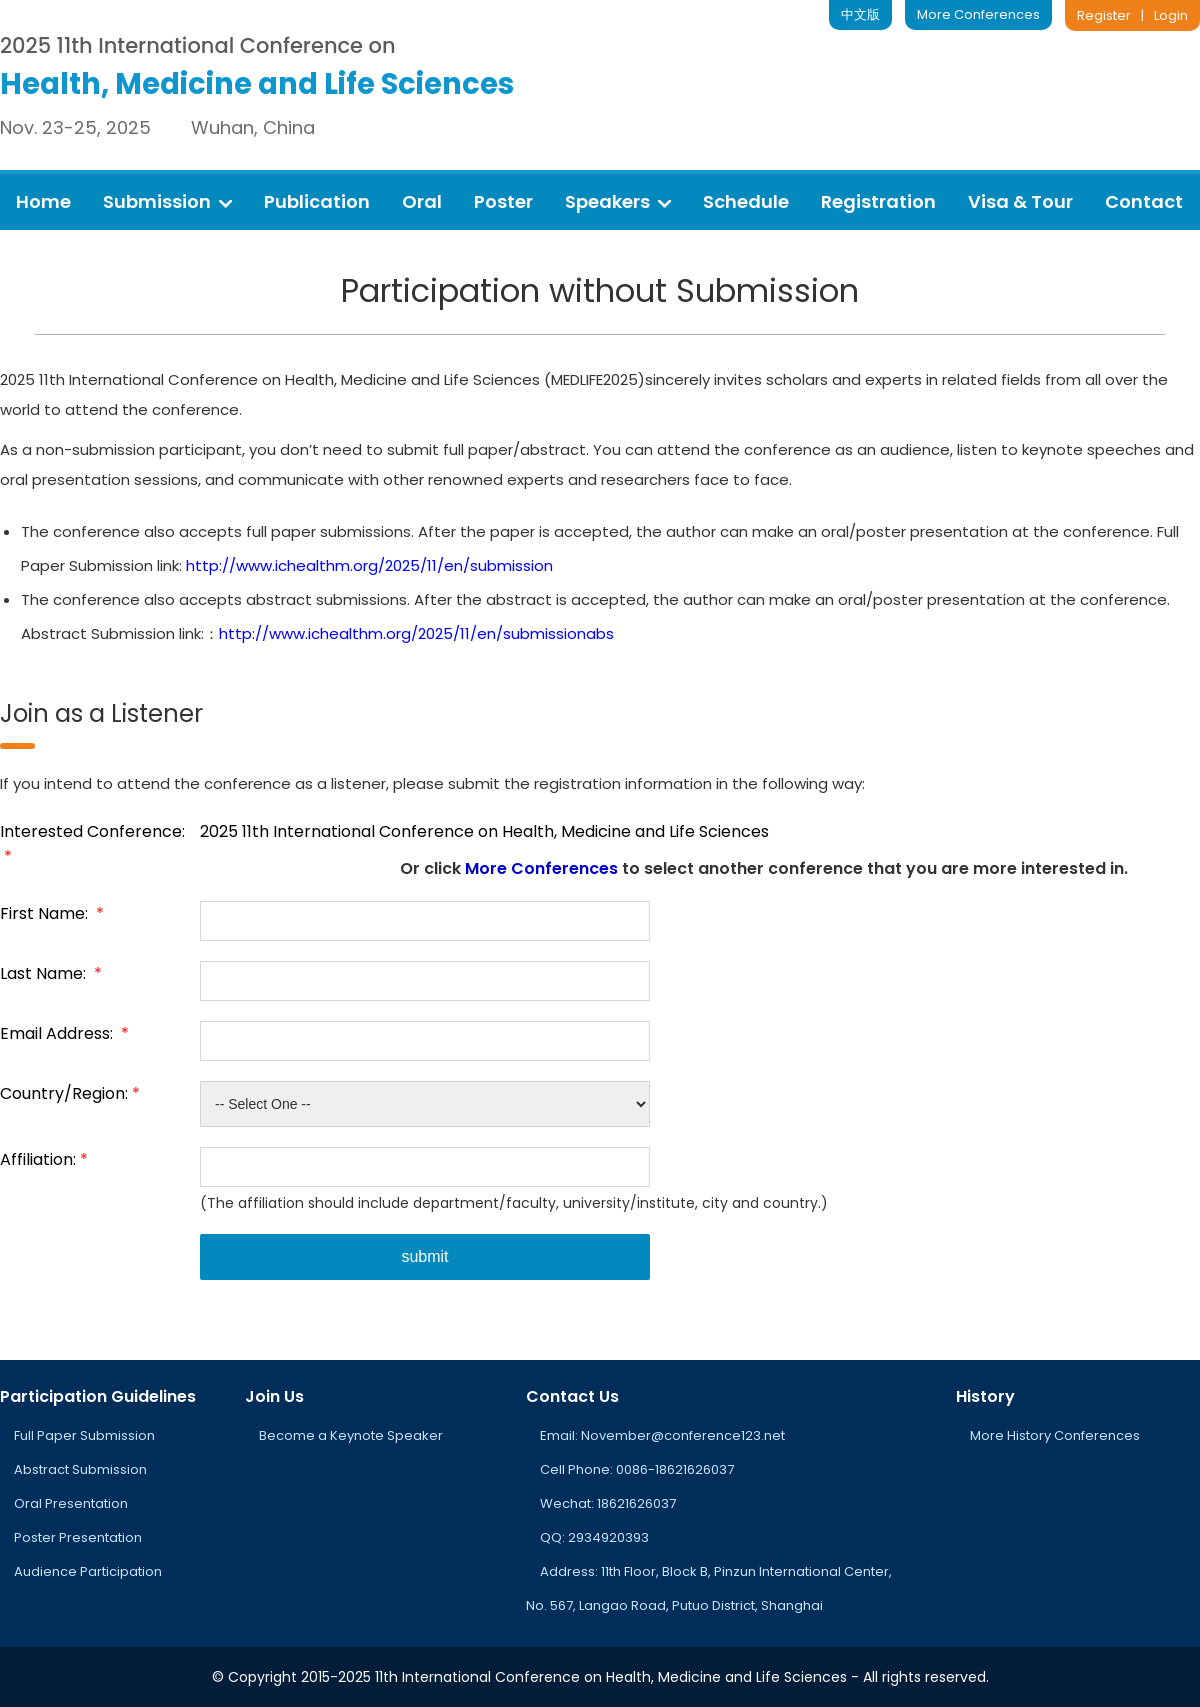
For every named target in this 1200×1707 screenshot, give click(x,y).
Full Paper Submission (84, 1435)
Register (1104, 15)
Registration (878, 201)
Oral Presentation (71, 1503)
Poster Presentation (78, 1537)
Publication (317, 201)
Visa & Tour (1020, 201)
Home (43, 201)
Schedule (746, 201)
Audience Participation (88, 1571)
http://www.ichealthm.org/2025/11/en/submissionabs (416, 633)
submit (424, 1256)
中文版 (860, 14)
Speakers (618, 201)
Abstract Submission (80, 1469)
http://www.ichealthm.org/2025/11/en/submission (369, 565)
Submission (167, 201)
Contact (1144, 201)
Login (1171, 15)
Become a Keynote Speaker (351, 1435)
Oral (422, 201)
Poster (503, 201)
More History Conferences (1055, 1435)
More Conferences (978, 14)
